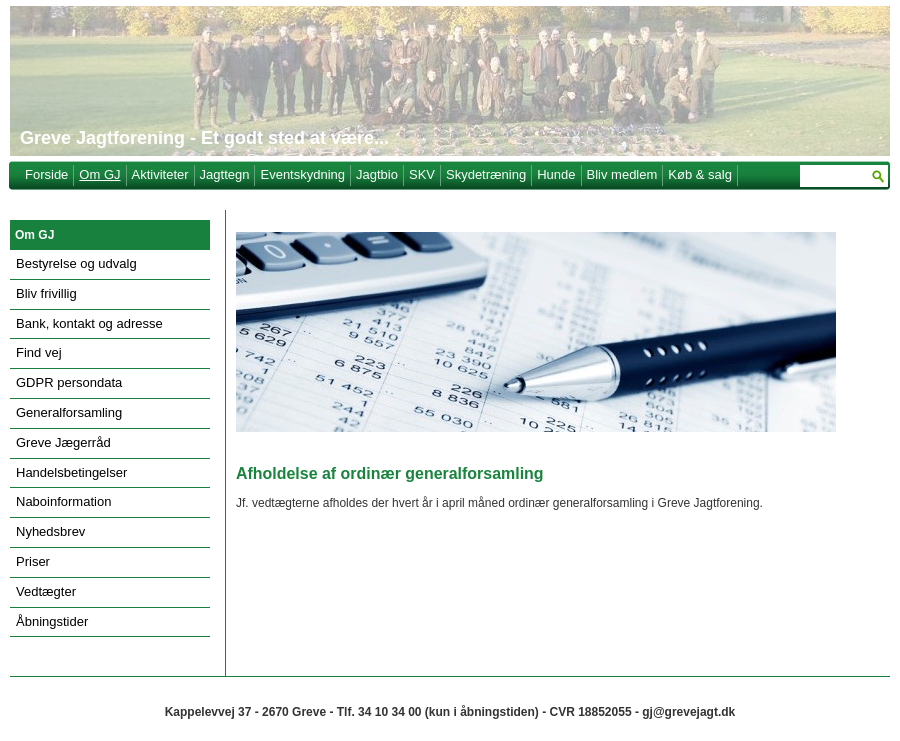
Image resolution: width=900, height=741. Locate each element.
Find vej (39, 352)
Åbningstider (52, 621)
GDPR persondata (69, 382)
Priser (33, 561)
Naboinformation (63, 501)
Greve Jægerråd (63, 442)
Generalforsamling (69, 412)
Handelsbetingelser (71, 472)
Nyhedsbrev (50, 531)
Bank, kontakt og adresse (89, 323)
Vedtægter (46, 591)
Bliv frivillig (46, 293)
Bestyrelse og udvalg (76, 263)
